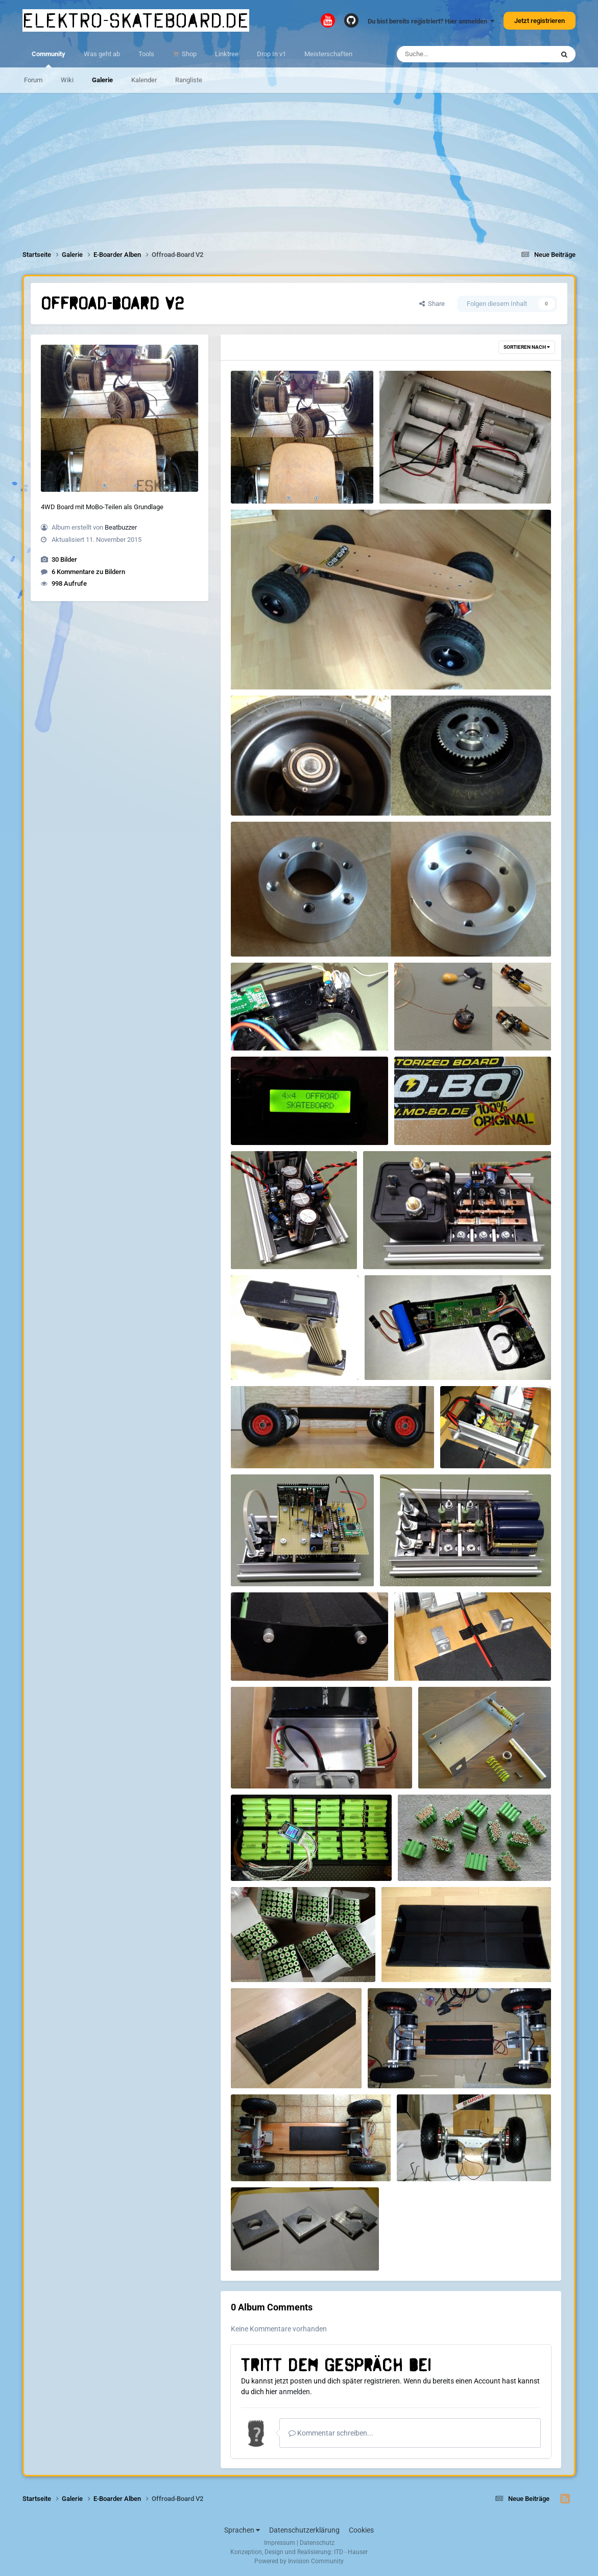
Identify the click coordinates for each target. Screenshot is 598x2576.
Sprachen (242, 2530)
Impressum (279, 2542)
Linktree (226, 54)
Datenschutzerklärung (304, 2530)
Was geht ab (102, 54)
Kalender (144, 80)
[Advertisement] (299, 164)
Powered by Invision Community (299, 2561)
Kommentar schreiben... (331, 2433)
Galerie (102, 80)
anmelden (294, 2392)
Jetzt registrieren (539, 21)
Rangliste (188, 80)
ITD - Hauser (351, 2552)
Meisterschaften (328, 54)
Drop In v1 (271, 54)
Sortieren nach (527, 347)
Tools (146, 54)
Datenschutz (317, 2542)
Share (432, 303)
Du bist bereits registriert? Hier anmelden (431, 21)
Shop (188, 54)
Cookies (361, 2530)
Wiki (67, 80)
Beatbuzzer (121, 527)
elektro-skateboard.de (135, 20)
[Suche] (455, 54)
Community (48, 58)
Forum (33, 80)
